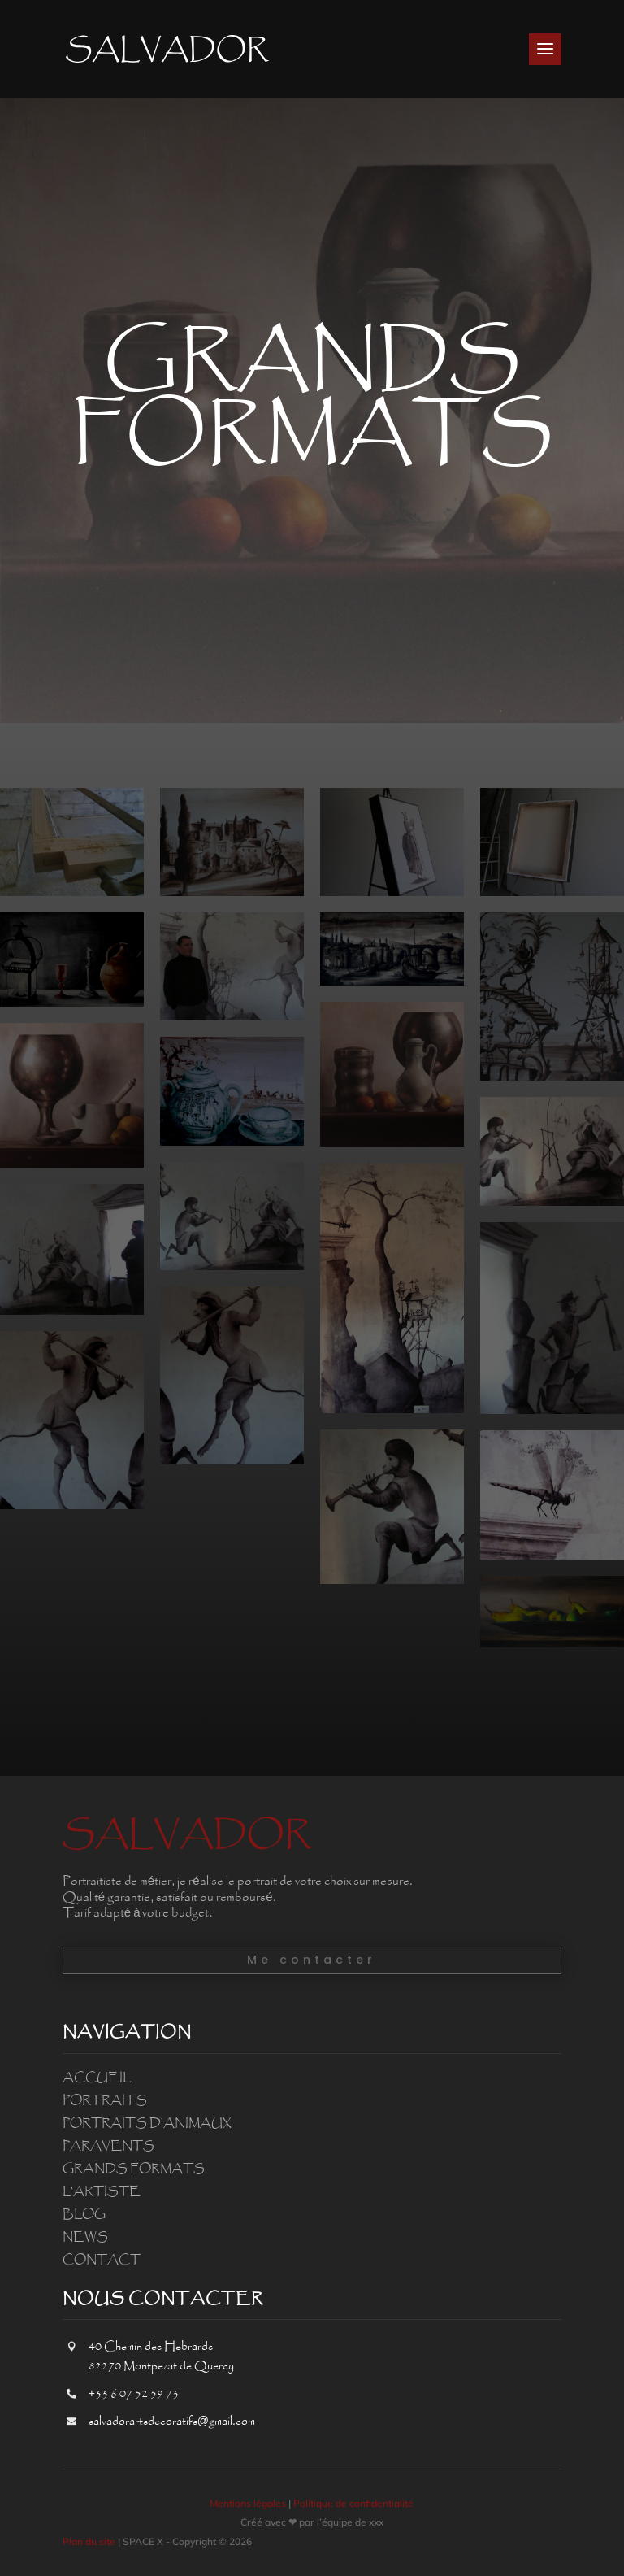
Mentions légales (248, 2503)
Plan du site (89, 2541)
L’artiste (102, 2191)
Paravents (108, 2146)
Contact (102, 2260)
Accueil (97, 2077)
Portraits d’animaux (147, 2123)
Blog (84, 2214)
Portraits (105, 2100)
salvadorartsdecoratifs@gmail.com (172, 2421)
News (85, 2237)
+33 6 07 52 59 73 (134, 2394)
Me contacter (311, 1960)
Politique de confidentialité (353, 2503)
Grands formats (134, 2169)
